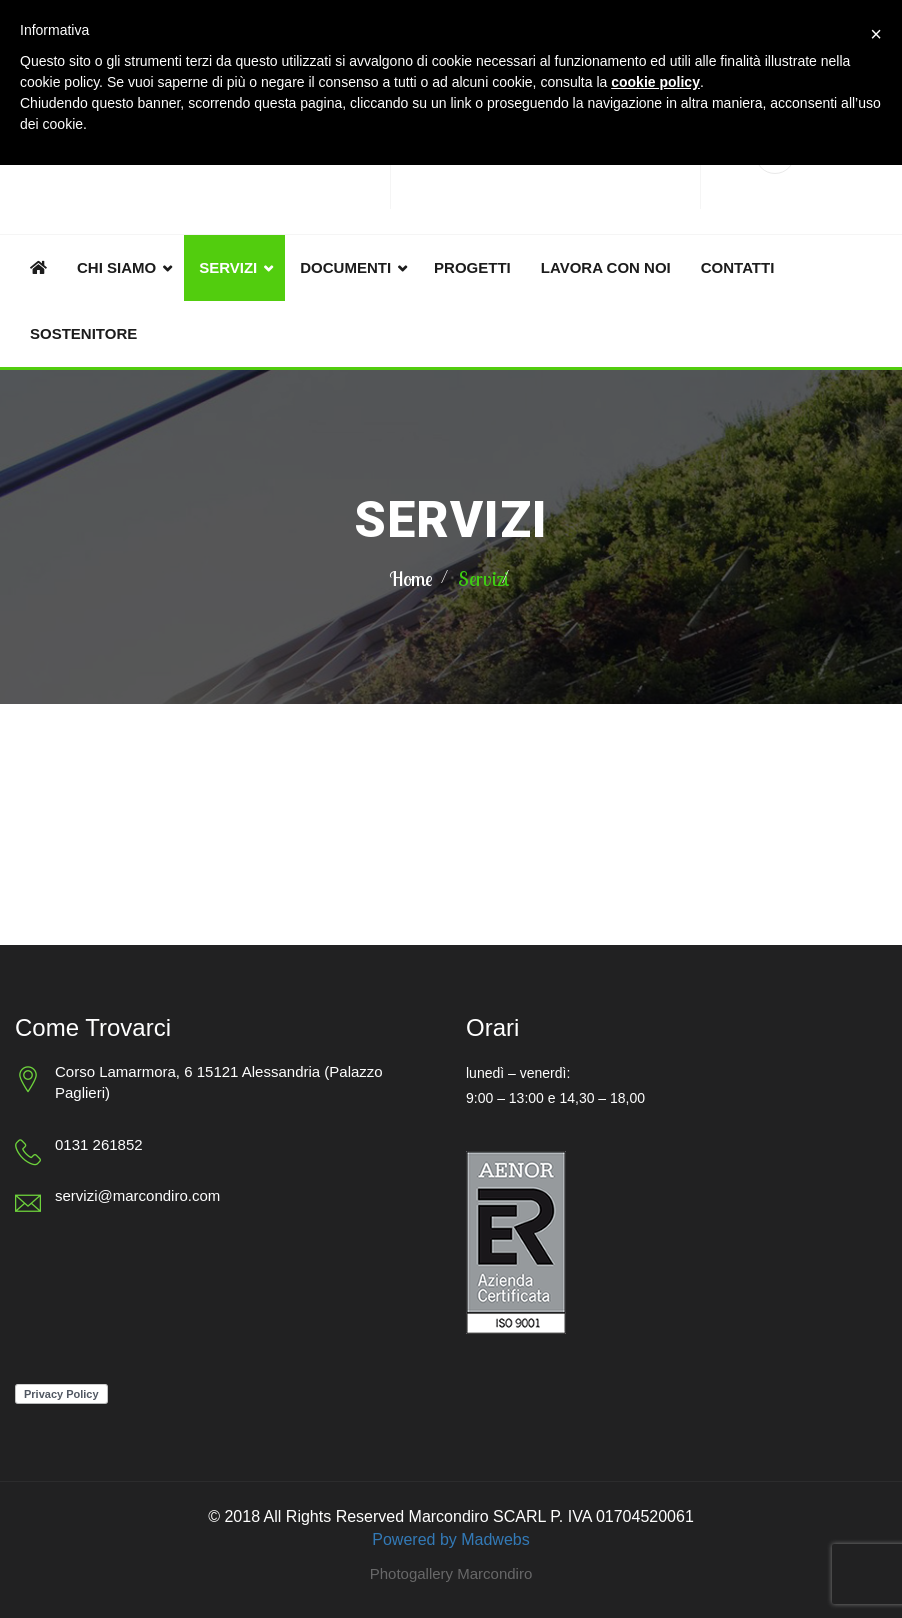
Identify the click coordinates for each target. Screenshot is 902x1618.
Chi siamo (116, 267)
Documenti (345, 267)
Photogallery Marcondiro (451, 1573)
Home (411, 578)
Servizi (228, 267)
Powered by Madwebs (450, 1539)
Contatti (738, 267)
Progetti (472, 267)
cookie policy (655, 82)
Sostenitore (83, 333)
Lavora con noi (606, 267)
